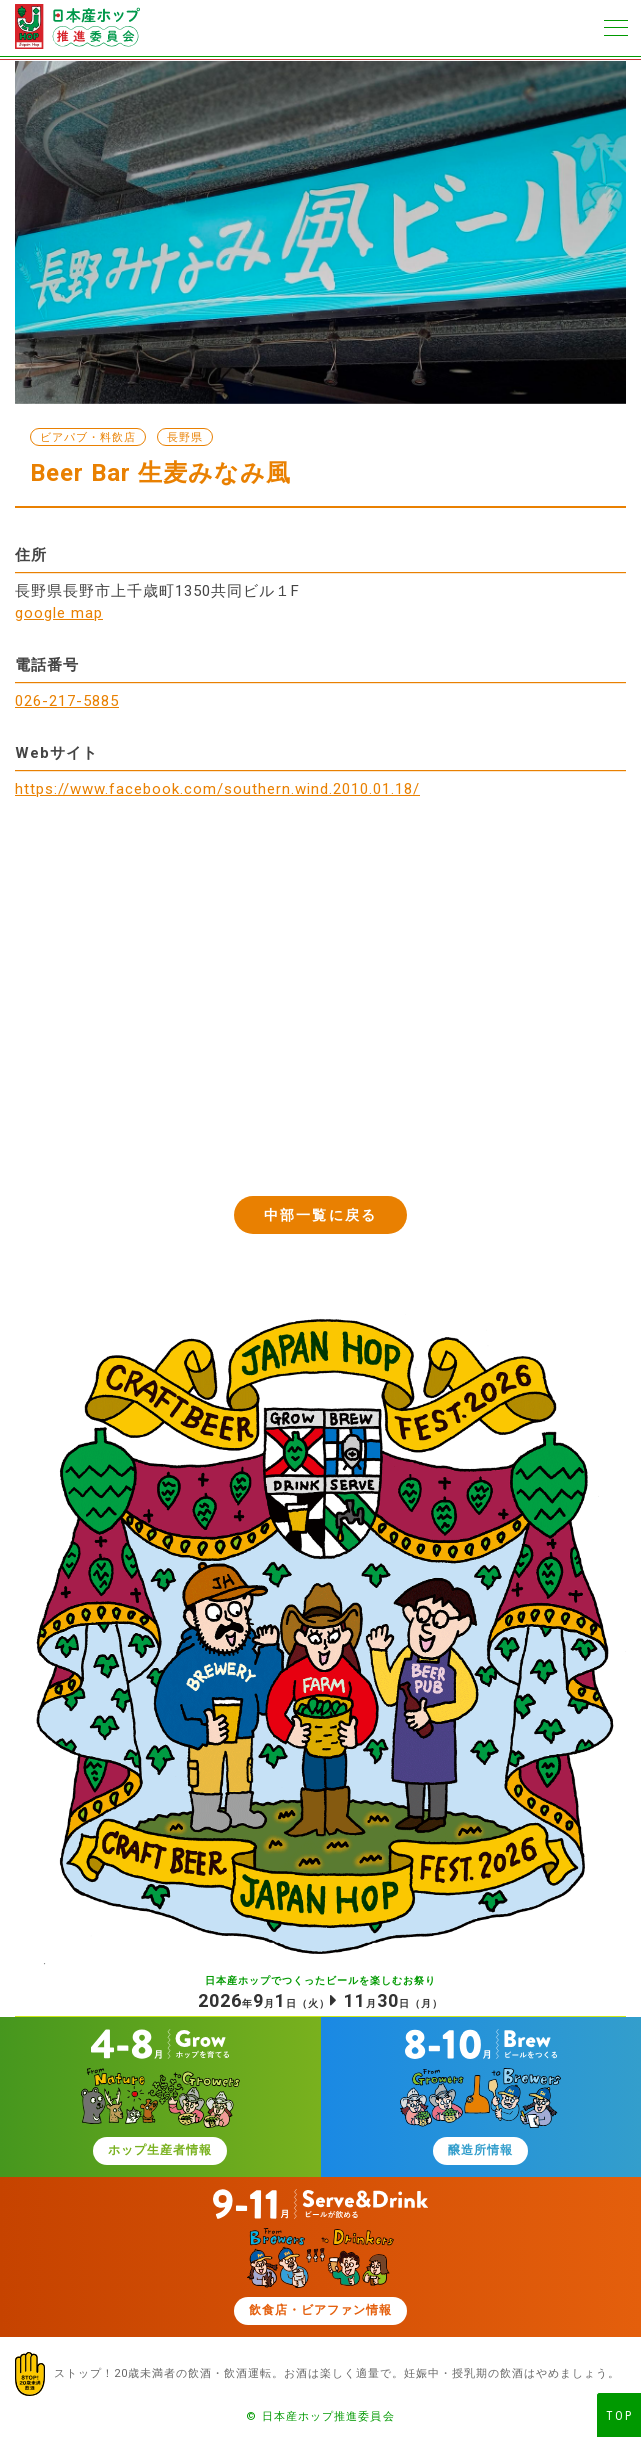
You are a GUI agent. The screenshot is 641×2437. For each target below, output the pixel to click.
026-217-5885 (67, 701)
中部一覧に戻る (320, 1215)
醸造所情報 (480, 2150)
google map (59, 613)
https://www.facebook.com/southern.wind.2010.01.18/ (217, 789)
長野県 (185, 437)
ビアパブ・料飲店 (88, 437)
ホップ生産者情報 (160, 2150)
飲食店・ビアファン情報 (320, 2310)
